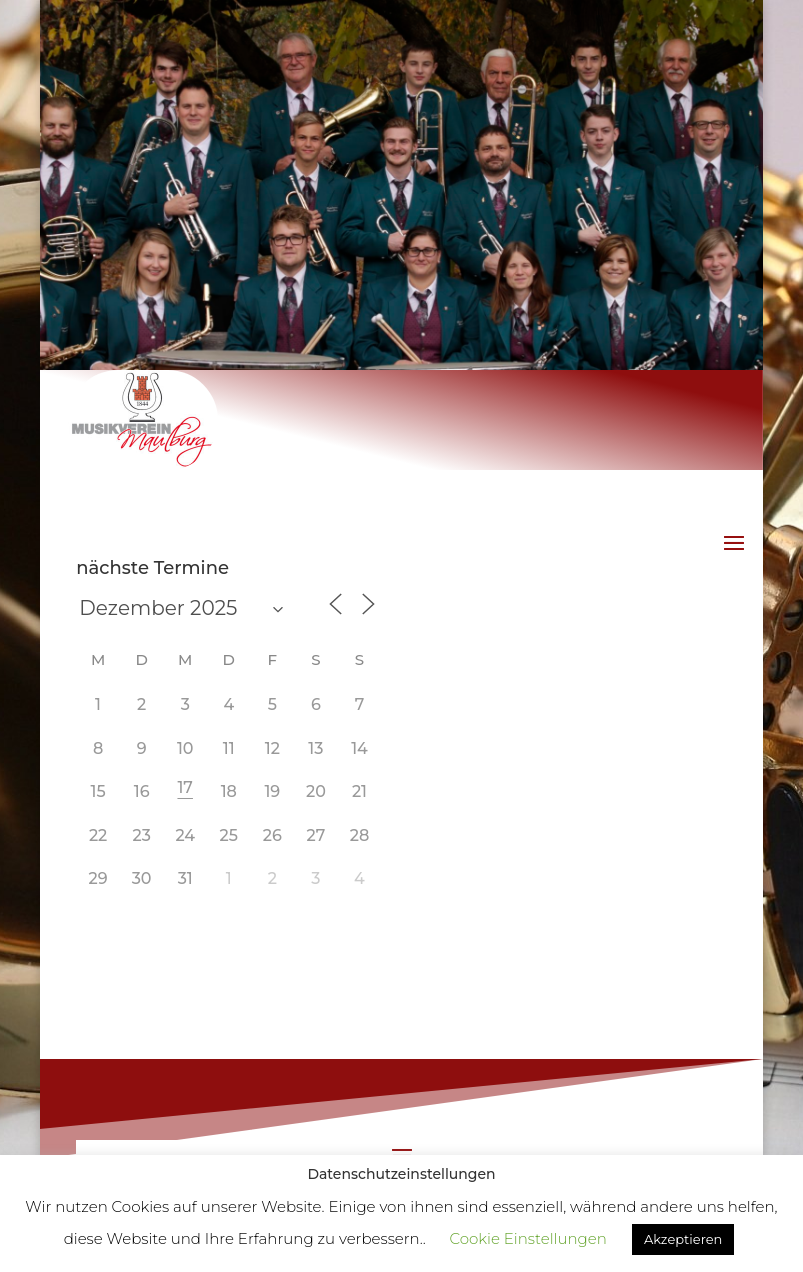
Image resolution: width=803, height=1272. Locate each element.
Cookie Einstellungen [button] (528, 1238)
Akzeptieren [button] (683, 1239)
